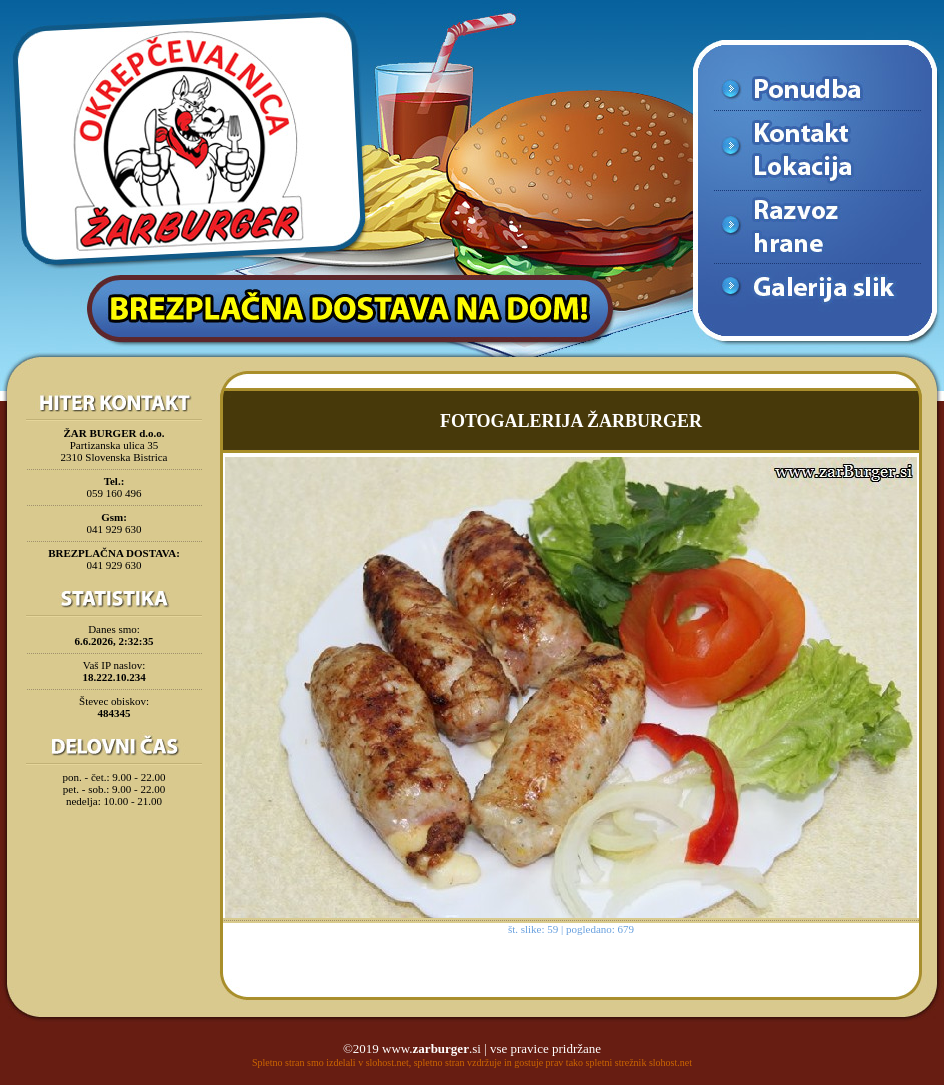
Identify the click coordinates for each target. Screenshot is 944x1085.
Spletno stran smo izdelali (304, 1062)
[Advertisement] (114, 864)
